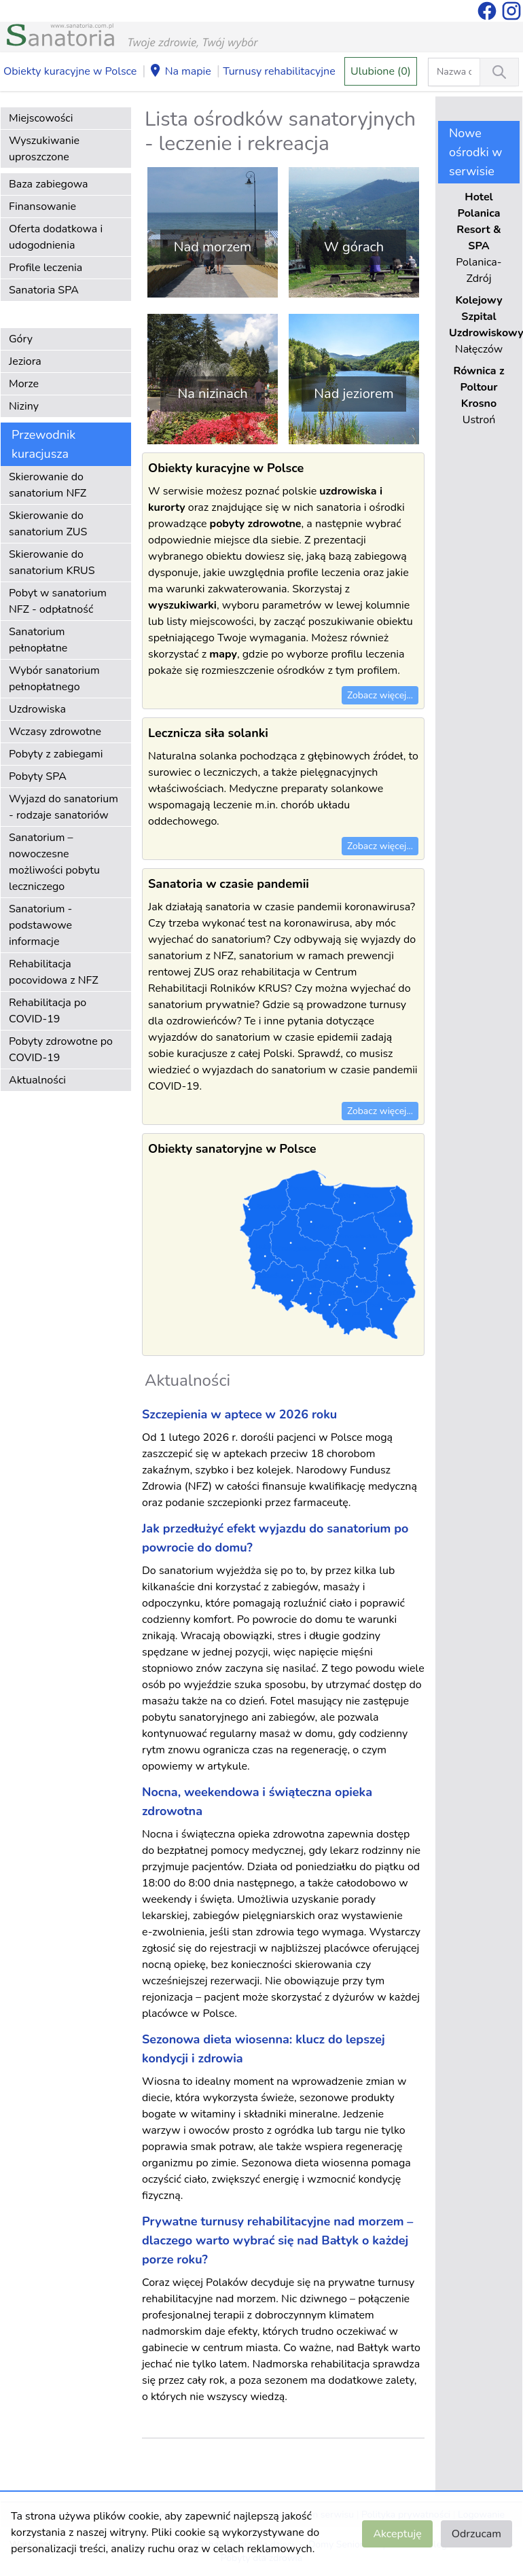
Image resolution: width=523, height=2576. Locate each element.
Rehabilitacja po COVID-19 (47, 1010)
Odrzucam (476, 2533)
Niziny (24, 406)
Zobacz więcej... (380, 695)
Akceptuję (397, 2533)
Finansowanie (42, 206)
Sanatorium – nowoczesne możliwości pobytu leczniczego (54, 862)
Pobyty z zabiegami (56, 754)
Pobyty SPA (38, 776)
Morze (24, 383)
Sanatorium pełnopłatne (38, 640)
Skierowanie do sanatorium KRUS (52, 562)
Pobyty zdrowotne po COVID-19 (61, 1049)
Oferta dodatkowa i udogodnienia (56, 237)
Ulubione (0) (380, 71)
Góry (21, 339)
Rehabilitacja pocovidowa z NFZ (53, 972)
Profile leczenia (45, 267)
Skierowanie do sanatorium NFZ (47, 485)
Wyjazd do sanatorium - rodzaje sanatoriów (63, 807)
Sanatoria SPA (44, 290)
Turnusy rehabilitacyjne (279, 71)
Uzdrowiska (37, 709)
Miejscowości (41, 118)
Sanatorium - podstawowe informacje (40, 925)
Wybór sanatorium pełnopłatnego (54, 678)
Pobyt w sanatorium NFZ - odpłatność (58, 601)
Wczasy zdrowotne (55, 731)
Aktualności (37, 1080)
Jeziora (25, 361)
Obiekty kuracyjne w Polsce (70, 71)
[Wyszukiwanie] (499, 72)
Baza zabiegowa (48, 184)
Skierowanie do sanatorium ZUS (48, 523)
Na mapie (180, 72)
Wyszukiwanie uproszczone (44, 148)
